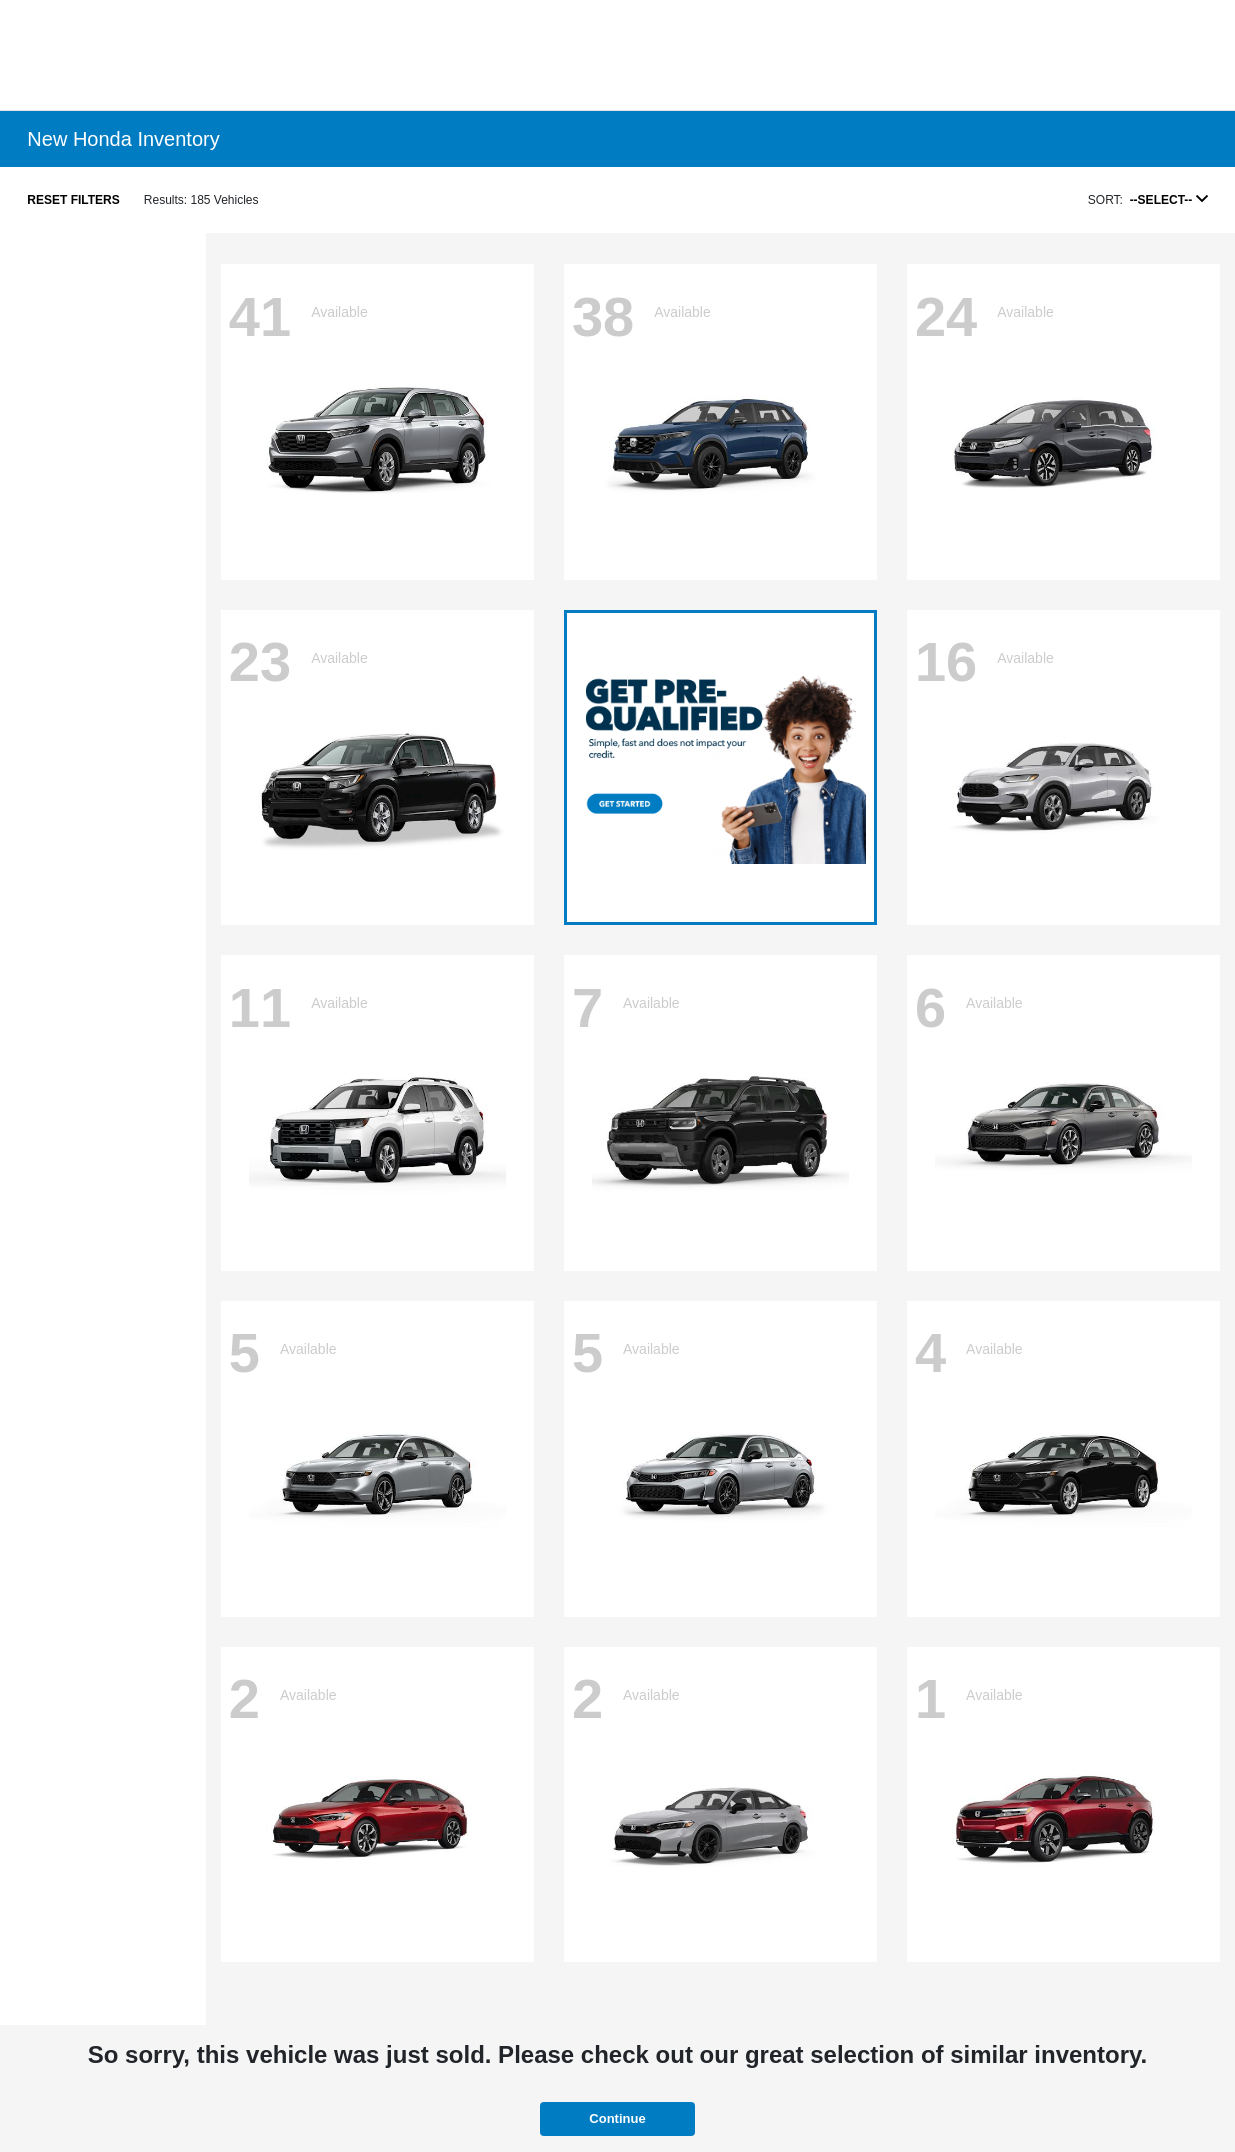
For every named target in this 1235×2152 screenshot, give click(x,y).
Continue (617, 2118)
